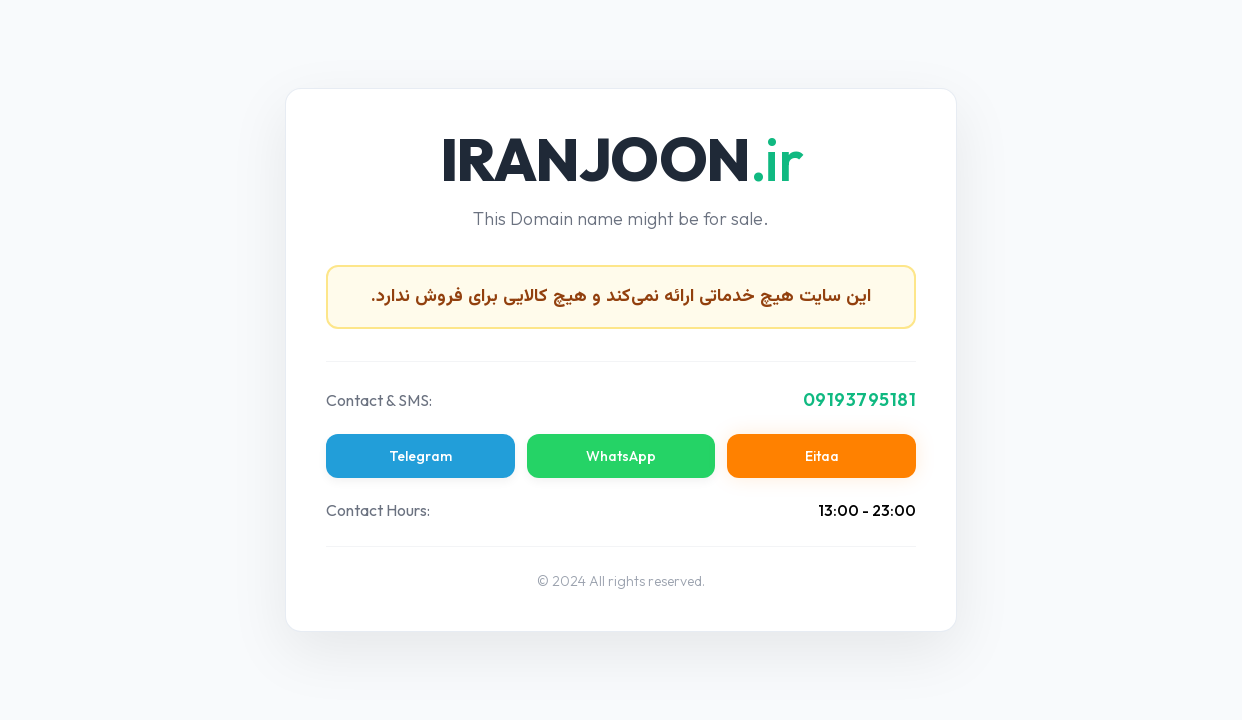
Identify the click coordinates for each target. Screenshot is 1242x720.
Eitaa (822, 456)
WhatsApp (621, 456)
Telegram (420, 456)
